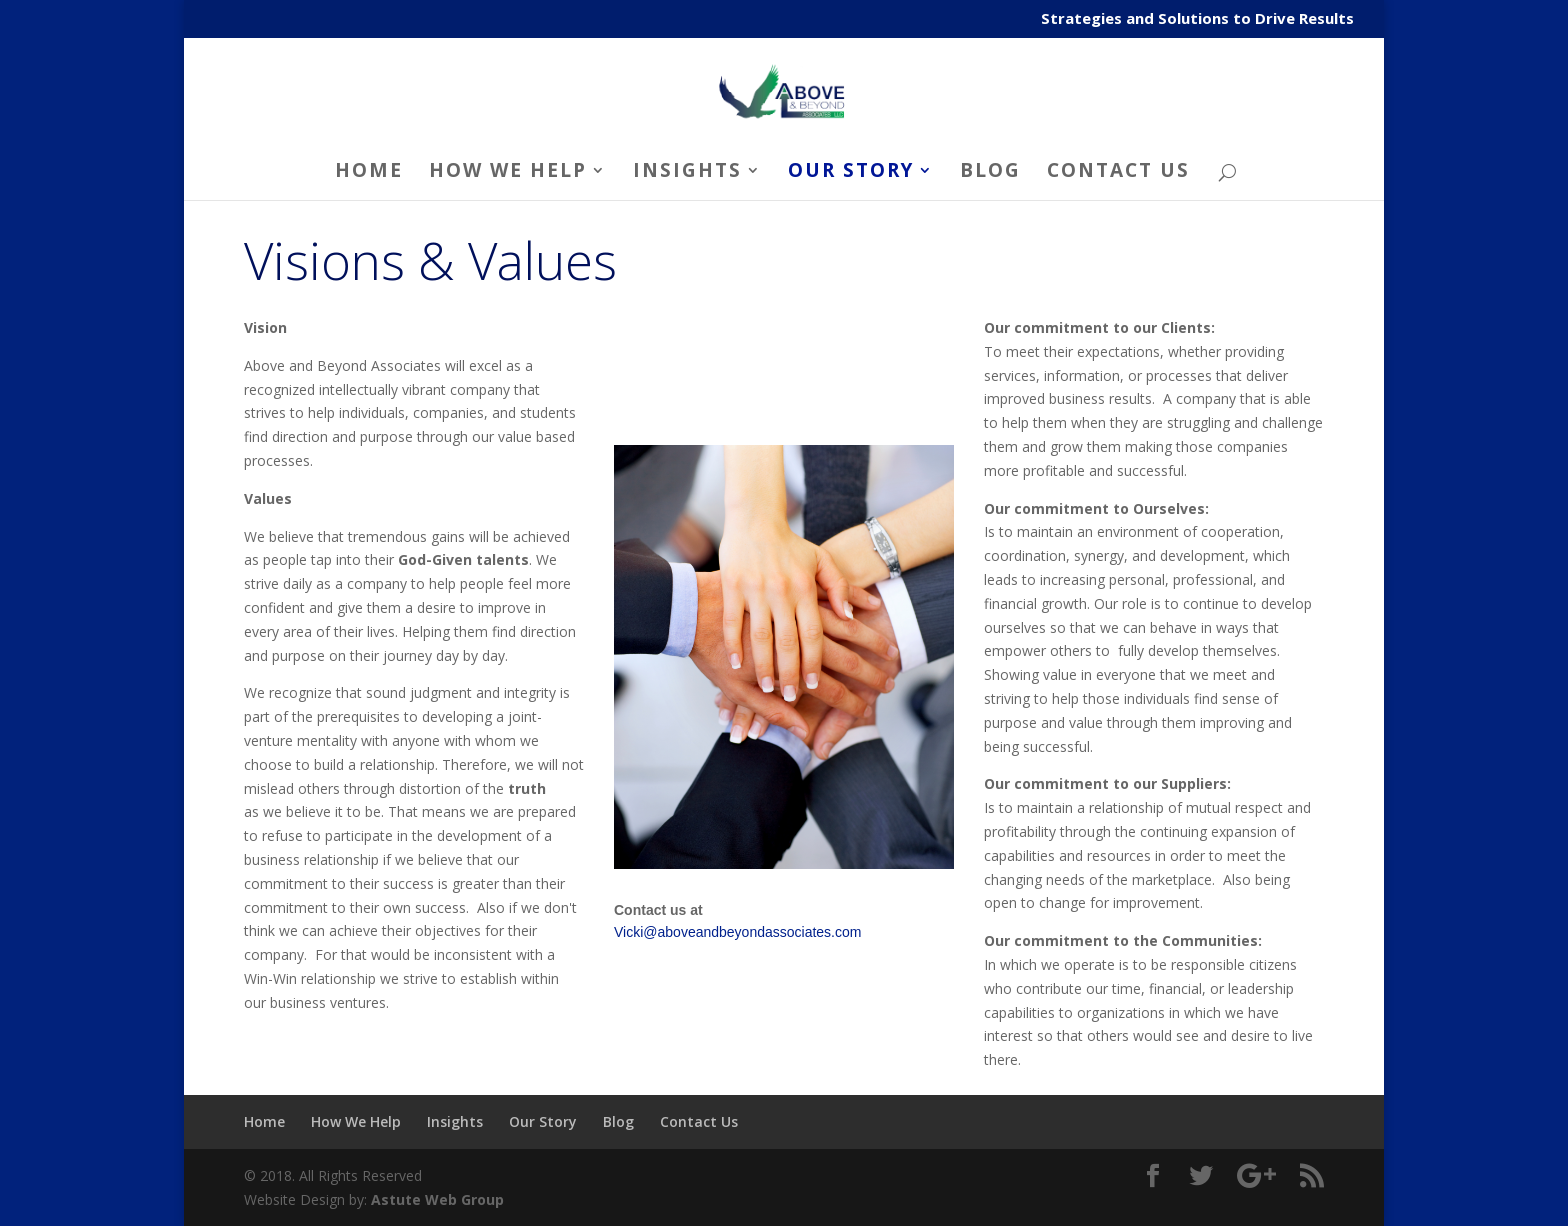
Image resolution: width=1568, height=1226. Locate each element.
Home (369, 173)
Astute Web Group (437, 1199)
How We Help (508, 173)
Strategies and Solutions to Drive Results (1197, 19)
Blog (990, 173)
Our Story (851, 173)
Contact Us (1118, 173)
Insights (687, 173)
